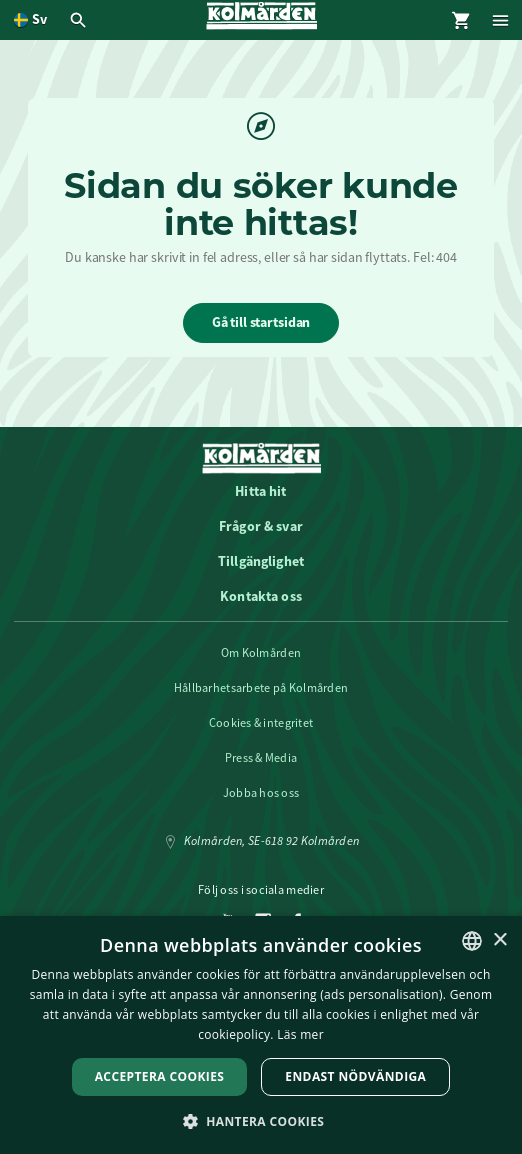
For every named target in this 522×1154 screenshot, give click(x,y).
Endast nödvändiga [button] (355, 1076)
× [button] (499, 940)
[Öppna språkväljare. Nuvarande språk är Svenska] (30, 20)
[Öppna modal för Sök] (81, 20)
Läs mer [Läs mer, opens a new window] (300, 1034)
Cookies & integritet (261, 723)
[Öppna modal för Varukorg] (462, 20)
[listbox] (472, 941)
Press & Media (261, 758)
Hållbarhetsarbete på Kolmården (261, 688)
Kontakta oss (261, 596)
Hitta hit (260, 491)
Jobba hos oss (261, 793)
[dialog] (261, 1035)
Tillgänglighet (261, 561)
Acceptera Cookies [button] (160, 1076)
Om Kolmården (261, 653)
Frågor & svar (261, 526)
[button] (261, 1120)
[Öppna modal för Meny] (502, 20)
